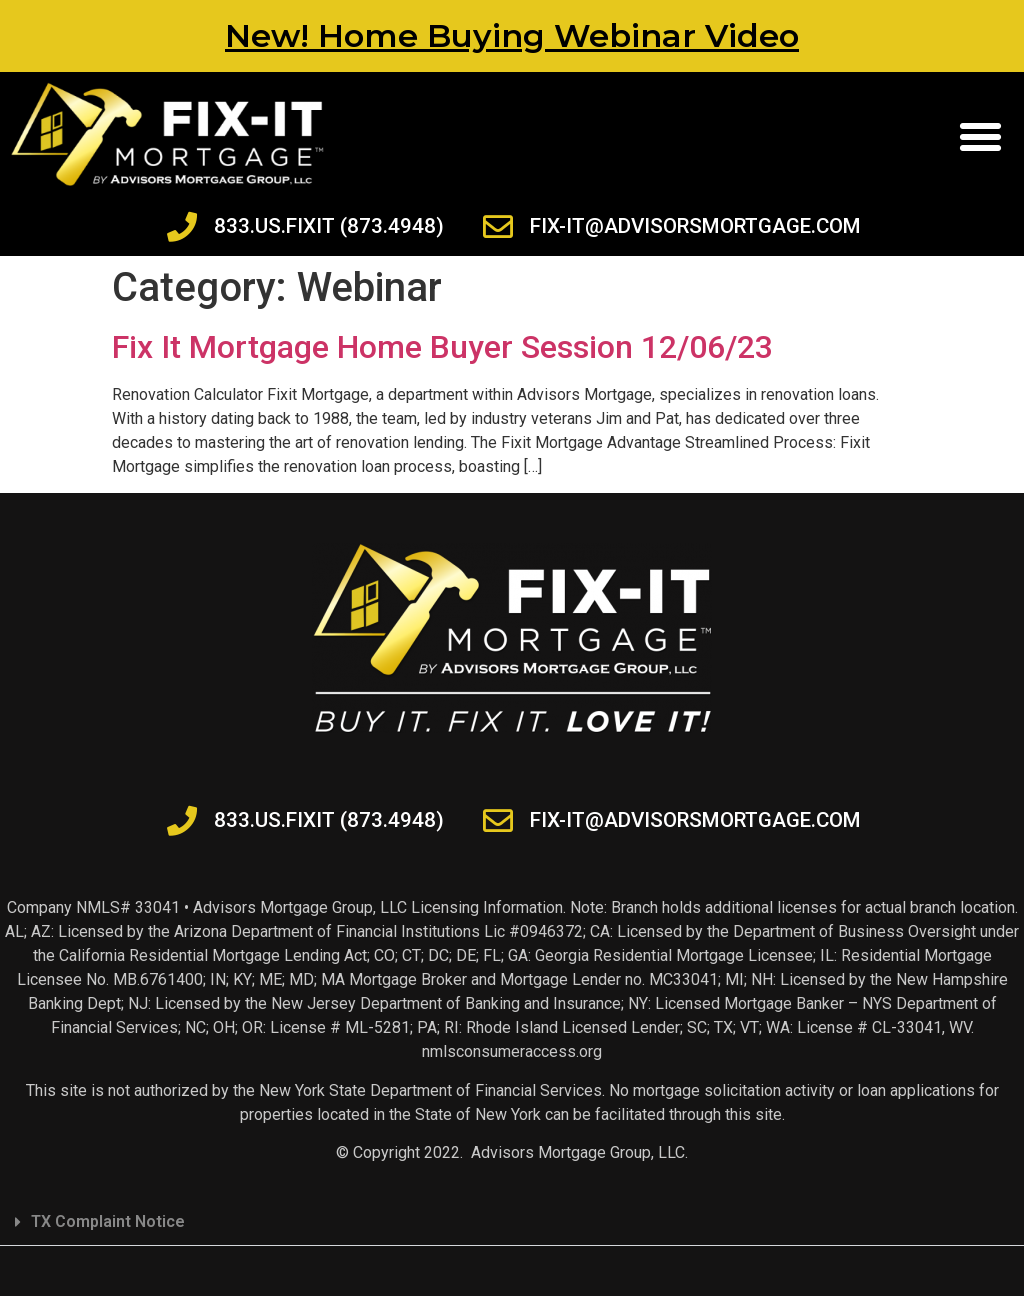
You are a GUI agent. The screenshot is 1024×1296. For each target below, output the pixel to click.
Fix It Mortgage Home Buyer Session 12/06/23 (442, 347)
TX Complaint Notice (108, 1221)
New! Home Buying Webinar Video (512, 35)
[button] (980, 137)
